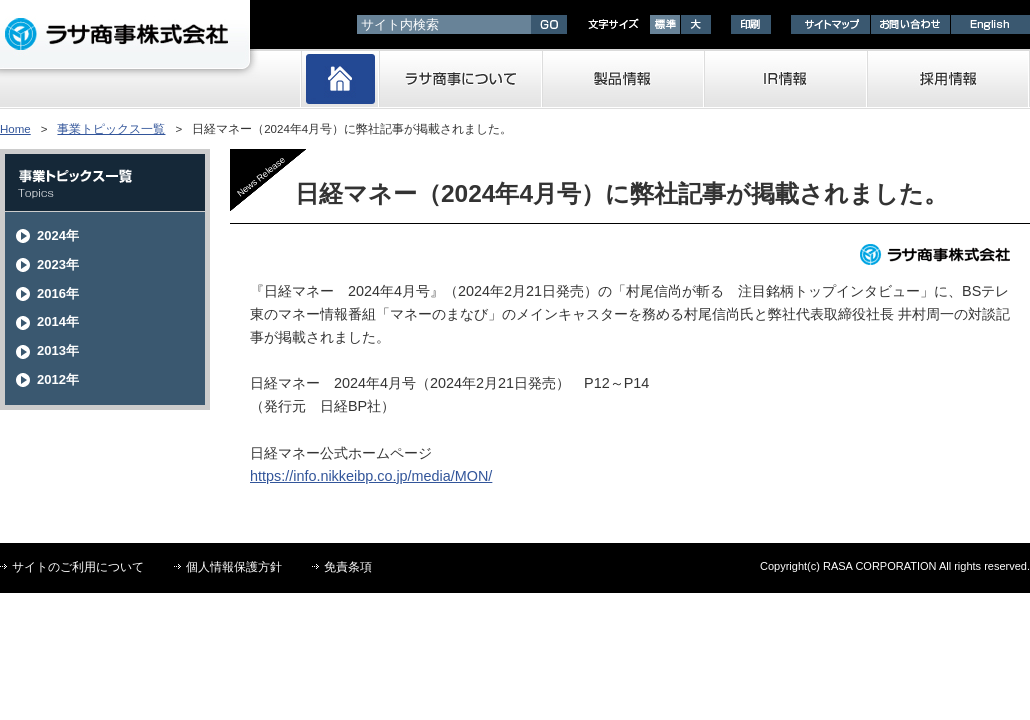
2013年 (58, 350)
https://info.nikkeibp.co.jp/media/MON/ (371, 476)
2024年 (58, 235)
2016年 (58, 293)
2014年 (58, 321)
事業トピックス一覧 (111, 129)
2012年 (58, 379)
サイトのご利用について (78, 567)
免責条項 (348, 567)
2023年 (58, 264)
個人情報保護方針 (234, 567)
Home (15, 129)
